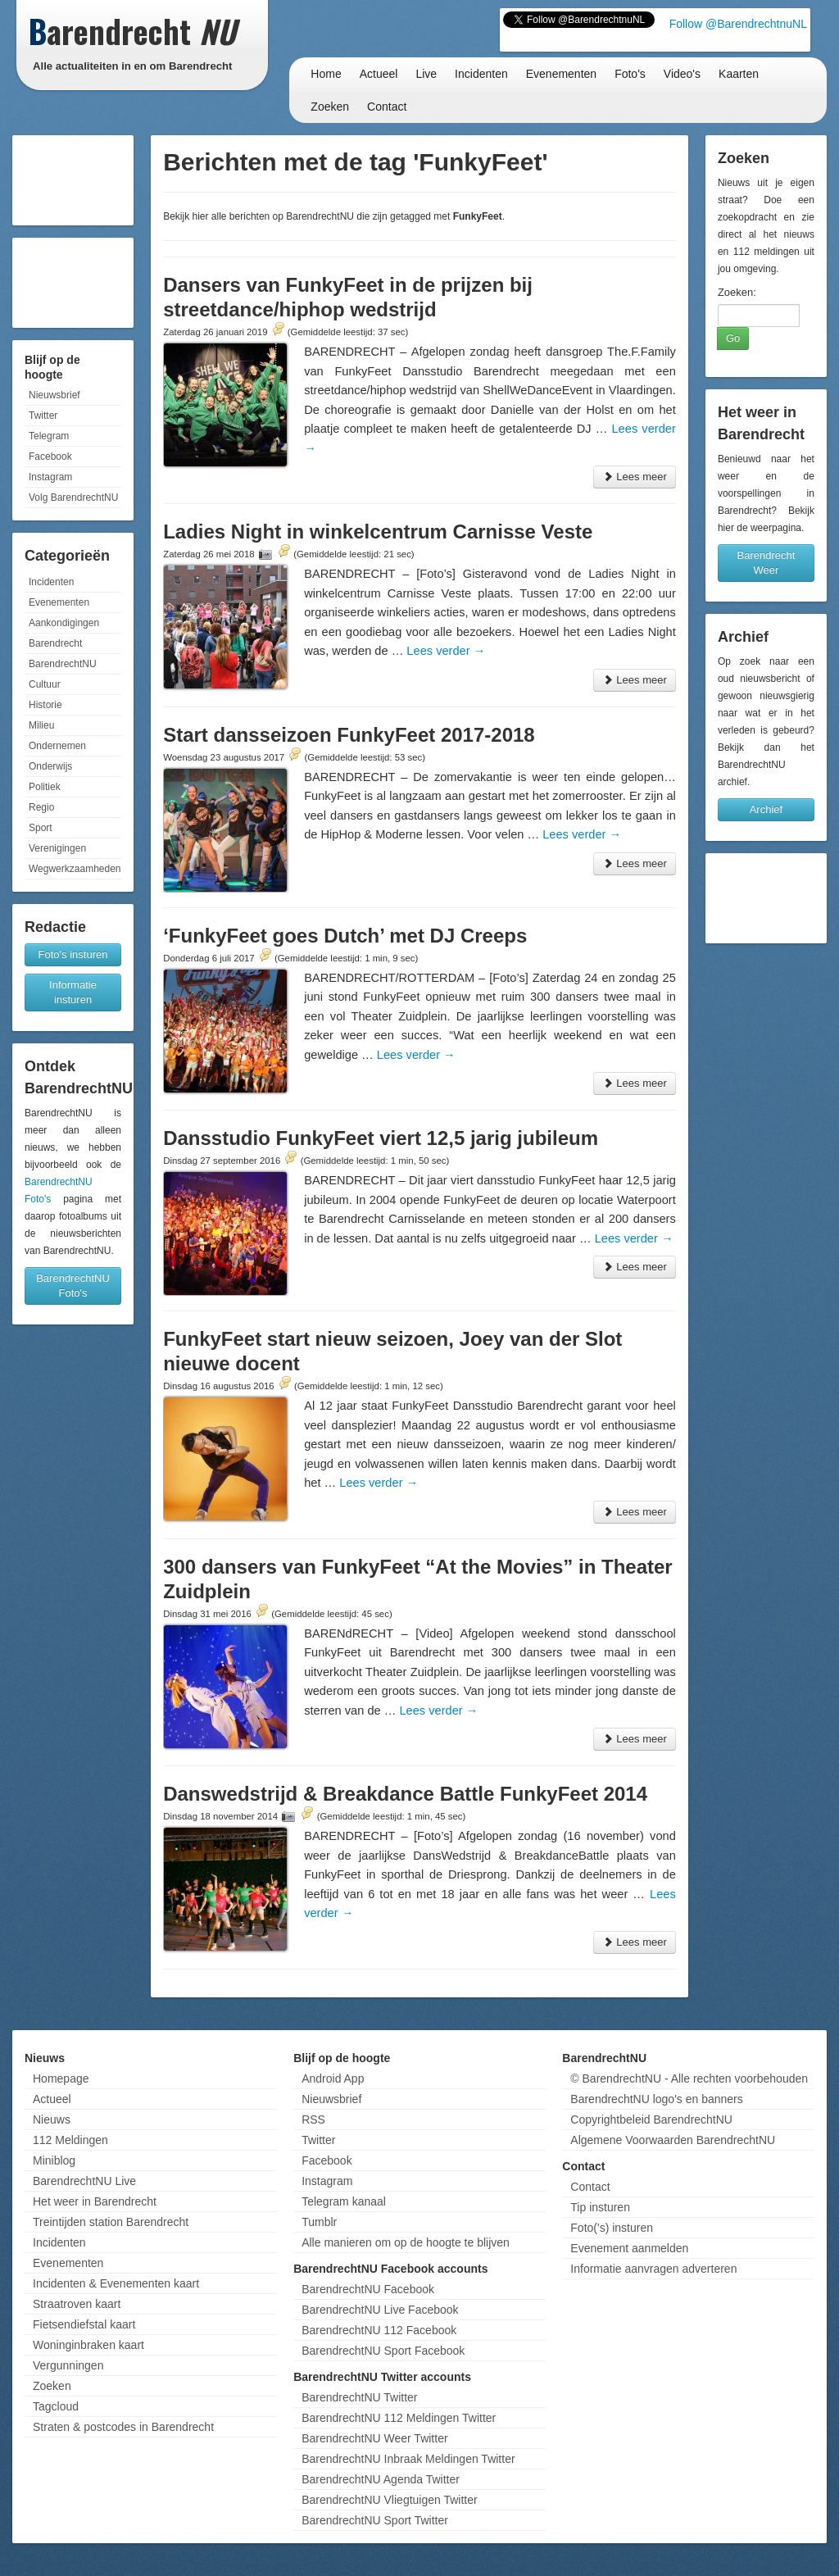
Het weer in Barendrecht (94, 2201)
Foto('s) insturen (611, 2227)
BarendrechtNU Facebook (368, 2289)
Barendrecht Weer (766, 562)
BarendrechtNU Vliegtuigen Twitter (390, 2499)
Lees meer (634, 476)
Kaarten (739, 73)
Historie (45, 705)
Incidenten (481, 73)
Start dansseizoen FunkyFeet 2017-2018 (349, 735)
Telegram (49, 436)
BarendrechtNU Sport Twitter (375, 2520)
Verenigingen (57, 848)
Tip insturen (600, 2207)
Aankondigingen (64, 623)
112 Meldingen (70, 2140)
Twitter (43, 415)
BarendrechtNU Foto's (73, 1285)
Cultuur (45, 684)
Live (426, 73)
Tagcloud (56, 2406)
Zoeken (330, 106)
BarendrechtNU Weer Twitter (374, 2438)
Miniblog (54, 2160)
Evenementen (561, 73)
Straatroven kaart (76, 2303)
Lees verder (445, 650)
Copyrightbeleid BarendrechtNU (651, 2119)
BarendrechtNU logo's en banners (656, 2099)
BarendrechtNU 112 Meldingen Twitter (399, 2417)
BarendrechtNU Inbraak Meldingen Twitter (408, 2458)
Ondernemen (57, 746)
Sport (40, 828)
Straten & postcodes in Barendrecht (123, 2426)
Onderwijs (50, 766)
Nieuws (51, 2119)
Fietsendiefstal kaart (84, 2324)
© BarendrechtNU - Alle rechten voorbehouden (689, 2078)
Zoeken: (737, 292)
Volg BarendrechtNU (73, 497)
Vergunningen (68, 2365)
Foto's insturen (73, 954)
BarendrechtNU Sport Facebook (383, 2350)
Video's (682, 73)
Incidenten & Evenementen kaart (116, 2283)
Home (326, 73)
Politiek (45, 787)
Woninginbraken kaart (88, 2344)
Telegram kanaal (344, 2201)
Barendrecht (55, 643)
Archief (766, 809)
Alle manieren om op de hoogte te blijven (406, 2242)
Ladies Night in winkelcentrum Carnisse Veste (377, 531)
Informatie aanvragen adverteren (653, 2268)
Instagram (50, 477)
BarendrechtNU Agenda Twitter (381, 2479)
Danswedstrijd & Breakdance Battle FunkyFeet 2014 (405, 1794)
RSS (313, 2119)
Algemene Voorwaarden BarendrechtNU (672, 2140)
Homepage (61, 2078)
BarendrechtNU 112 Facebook (379, 2330)
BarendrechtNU (63, 664)
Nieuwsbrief (54, 395)
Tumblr (319, 2221)
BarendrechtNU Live (84, 2181)
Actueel (379, 73)
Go (733, 338)
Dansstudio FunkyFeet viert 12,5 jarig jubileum (380, 1138)
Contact (386, 106)
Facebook (50, 456)
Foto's (630, 73)
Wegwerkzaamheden (75, 869)
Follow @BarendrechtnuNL (738, 23)
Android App (333, 2078)
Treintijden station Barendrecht (110, 2221)
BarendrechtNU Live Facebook (380, 2309)
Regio (41, 807)
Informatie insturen (73, 992)
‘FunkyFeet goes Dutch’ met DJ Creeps (345, 936)
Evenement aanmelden (629, 2248)
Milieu (41, 725)
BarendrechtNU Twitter (359, 2397)
